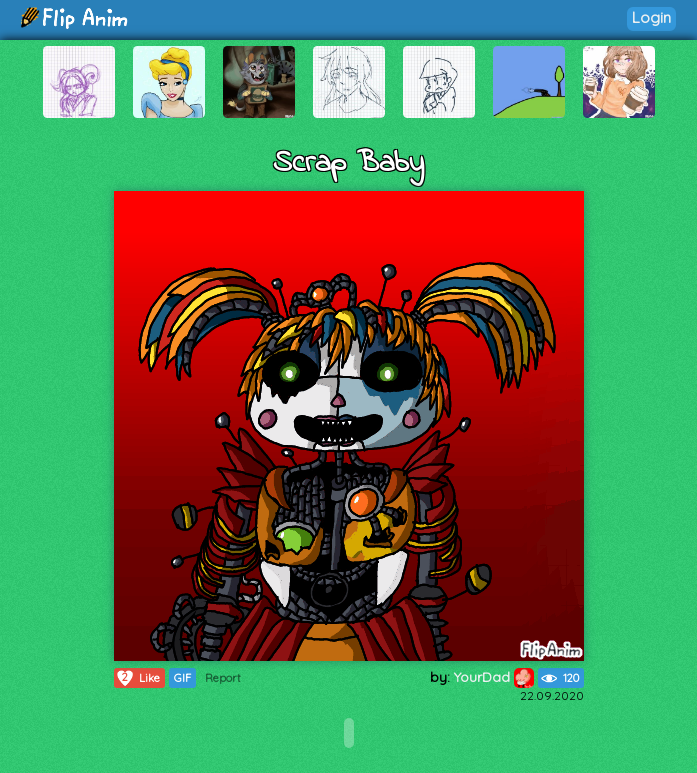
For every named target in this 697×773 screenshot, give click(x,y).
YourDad (494, 677)
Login (651, 17)
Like (137, 678)
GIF (182, 678)
